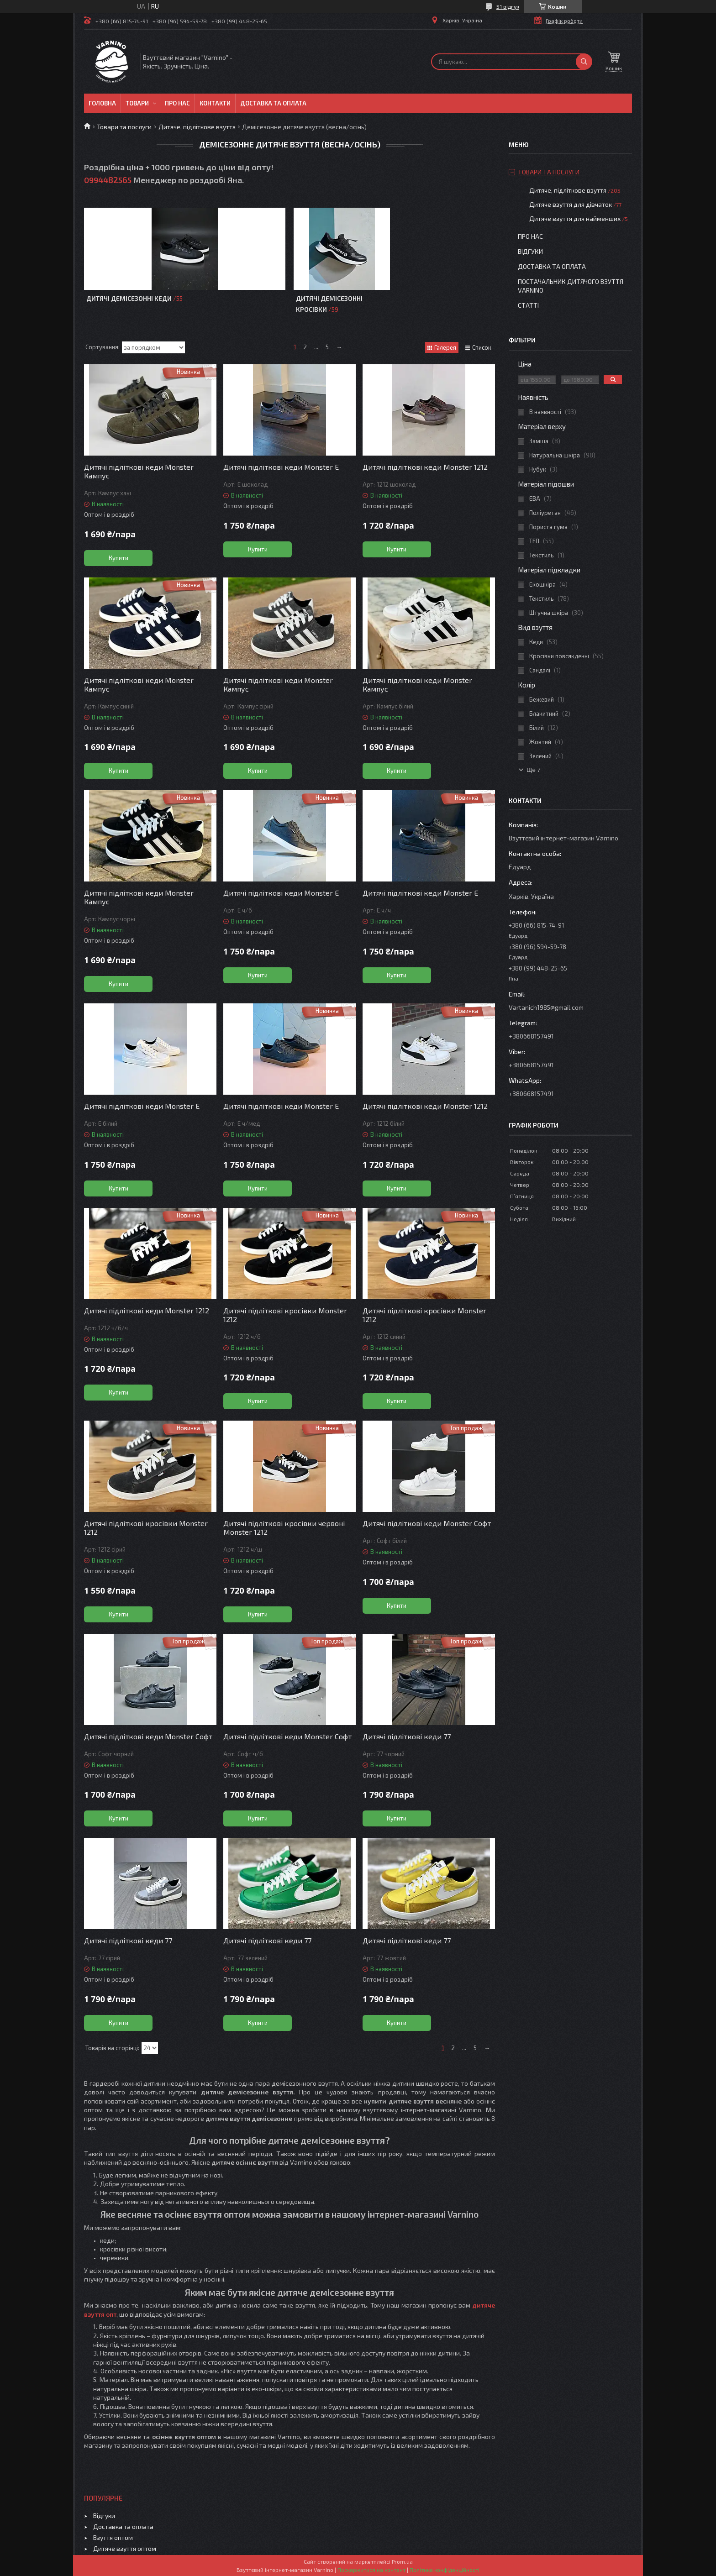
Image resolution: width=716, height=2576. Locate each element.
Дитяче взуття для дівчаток (570, 204)
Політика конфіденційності (444, 2569)
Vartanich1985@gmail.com (546, 1007)
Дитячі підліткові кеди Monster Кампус (139, 471)
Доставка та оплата (273, 103)
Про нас (177, 103)
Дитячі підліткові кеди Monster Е (281, 466)
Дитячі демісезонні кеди (129, 298)
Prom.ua (402, 2561)
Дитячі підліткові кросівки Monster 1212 (285, 1314)
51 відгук (507, 6)
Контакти (215, 103)
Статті (528, 305)
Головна (102, 103)
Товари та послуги (124, 127)
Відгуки (530, 251)
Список (481, 347)
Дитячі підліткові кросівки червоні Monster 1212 (284, 1527)
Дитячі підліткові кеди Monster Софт (427, 1523)
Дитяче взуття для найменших (575, 218)
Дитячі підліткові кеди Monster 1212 (425, 466)
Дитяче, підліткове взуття (197, 127)
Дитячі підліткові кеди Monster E (281, 892)
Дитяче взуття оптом (124, 2548)
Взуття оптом (113, 2537)
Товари (137, 103)
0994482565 (108, 180)
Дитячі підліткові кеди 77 (407, 1736)
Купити (118, 557)
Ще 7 (533, 769)
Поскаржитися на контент (371, 2569)
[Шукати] (584, 61)
